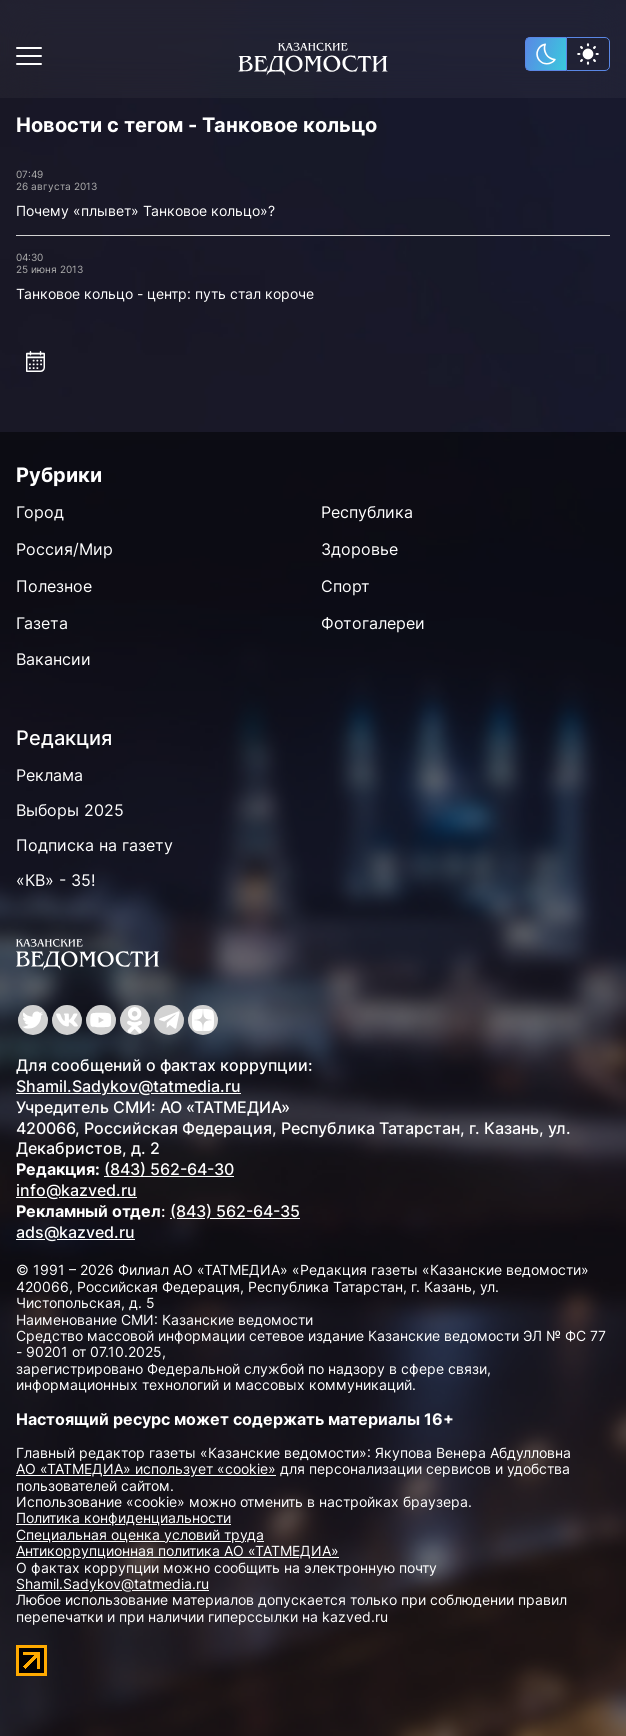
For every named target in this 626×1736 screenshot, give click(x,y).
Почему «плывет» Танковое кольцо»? (145, 210)
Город (40, 512)
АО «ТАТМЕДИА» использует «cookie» (146, 1468)
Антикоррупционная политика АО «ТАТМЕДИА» (177, 1550)
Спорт (345, 586)
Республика (367, 512)
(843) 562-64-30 (169, 1169)
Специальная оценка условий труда (140, 1534)
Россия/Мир (64, 549)
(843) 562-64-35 (235, 1211)
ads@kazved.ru (75, 1232)
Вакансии (53, 659)
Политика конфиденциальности (123, 1517)
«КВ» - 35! (55, 880)
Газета (42, 623)
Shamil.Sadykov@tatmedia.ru (128, 1086)
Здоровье (359, 549)
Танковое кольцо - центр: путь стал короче (165, 293)
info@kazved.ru (76, 1190)
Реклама (49, 775)
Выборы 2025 (70, 810)
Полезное (54, 586)
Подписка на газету (94, 845)
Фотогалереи (373, 623)
